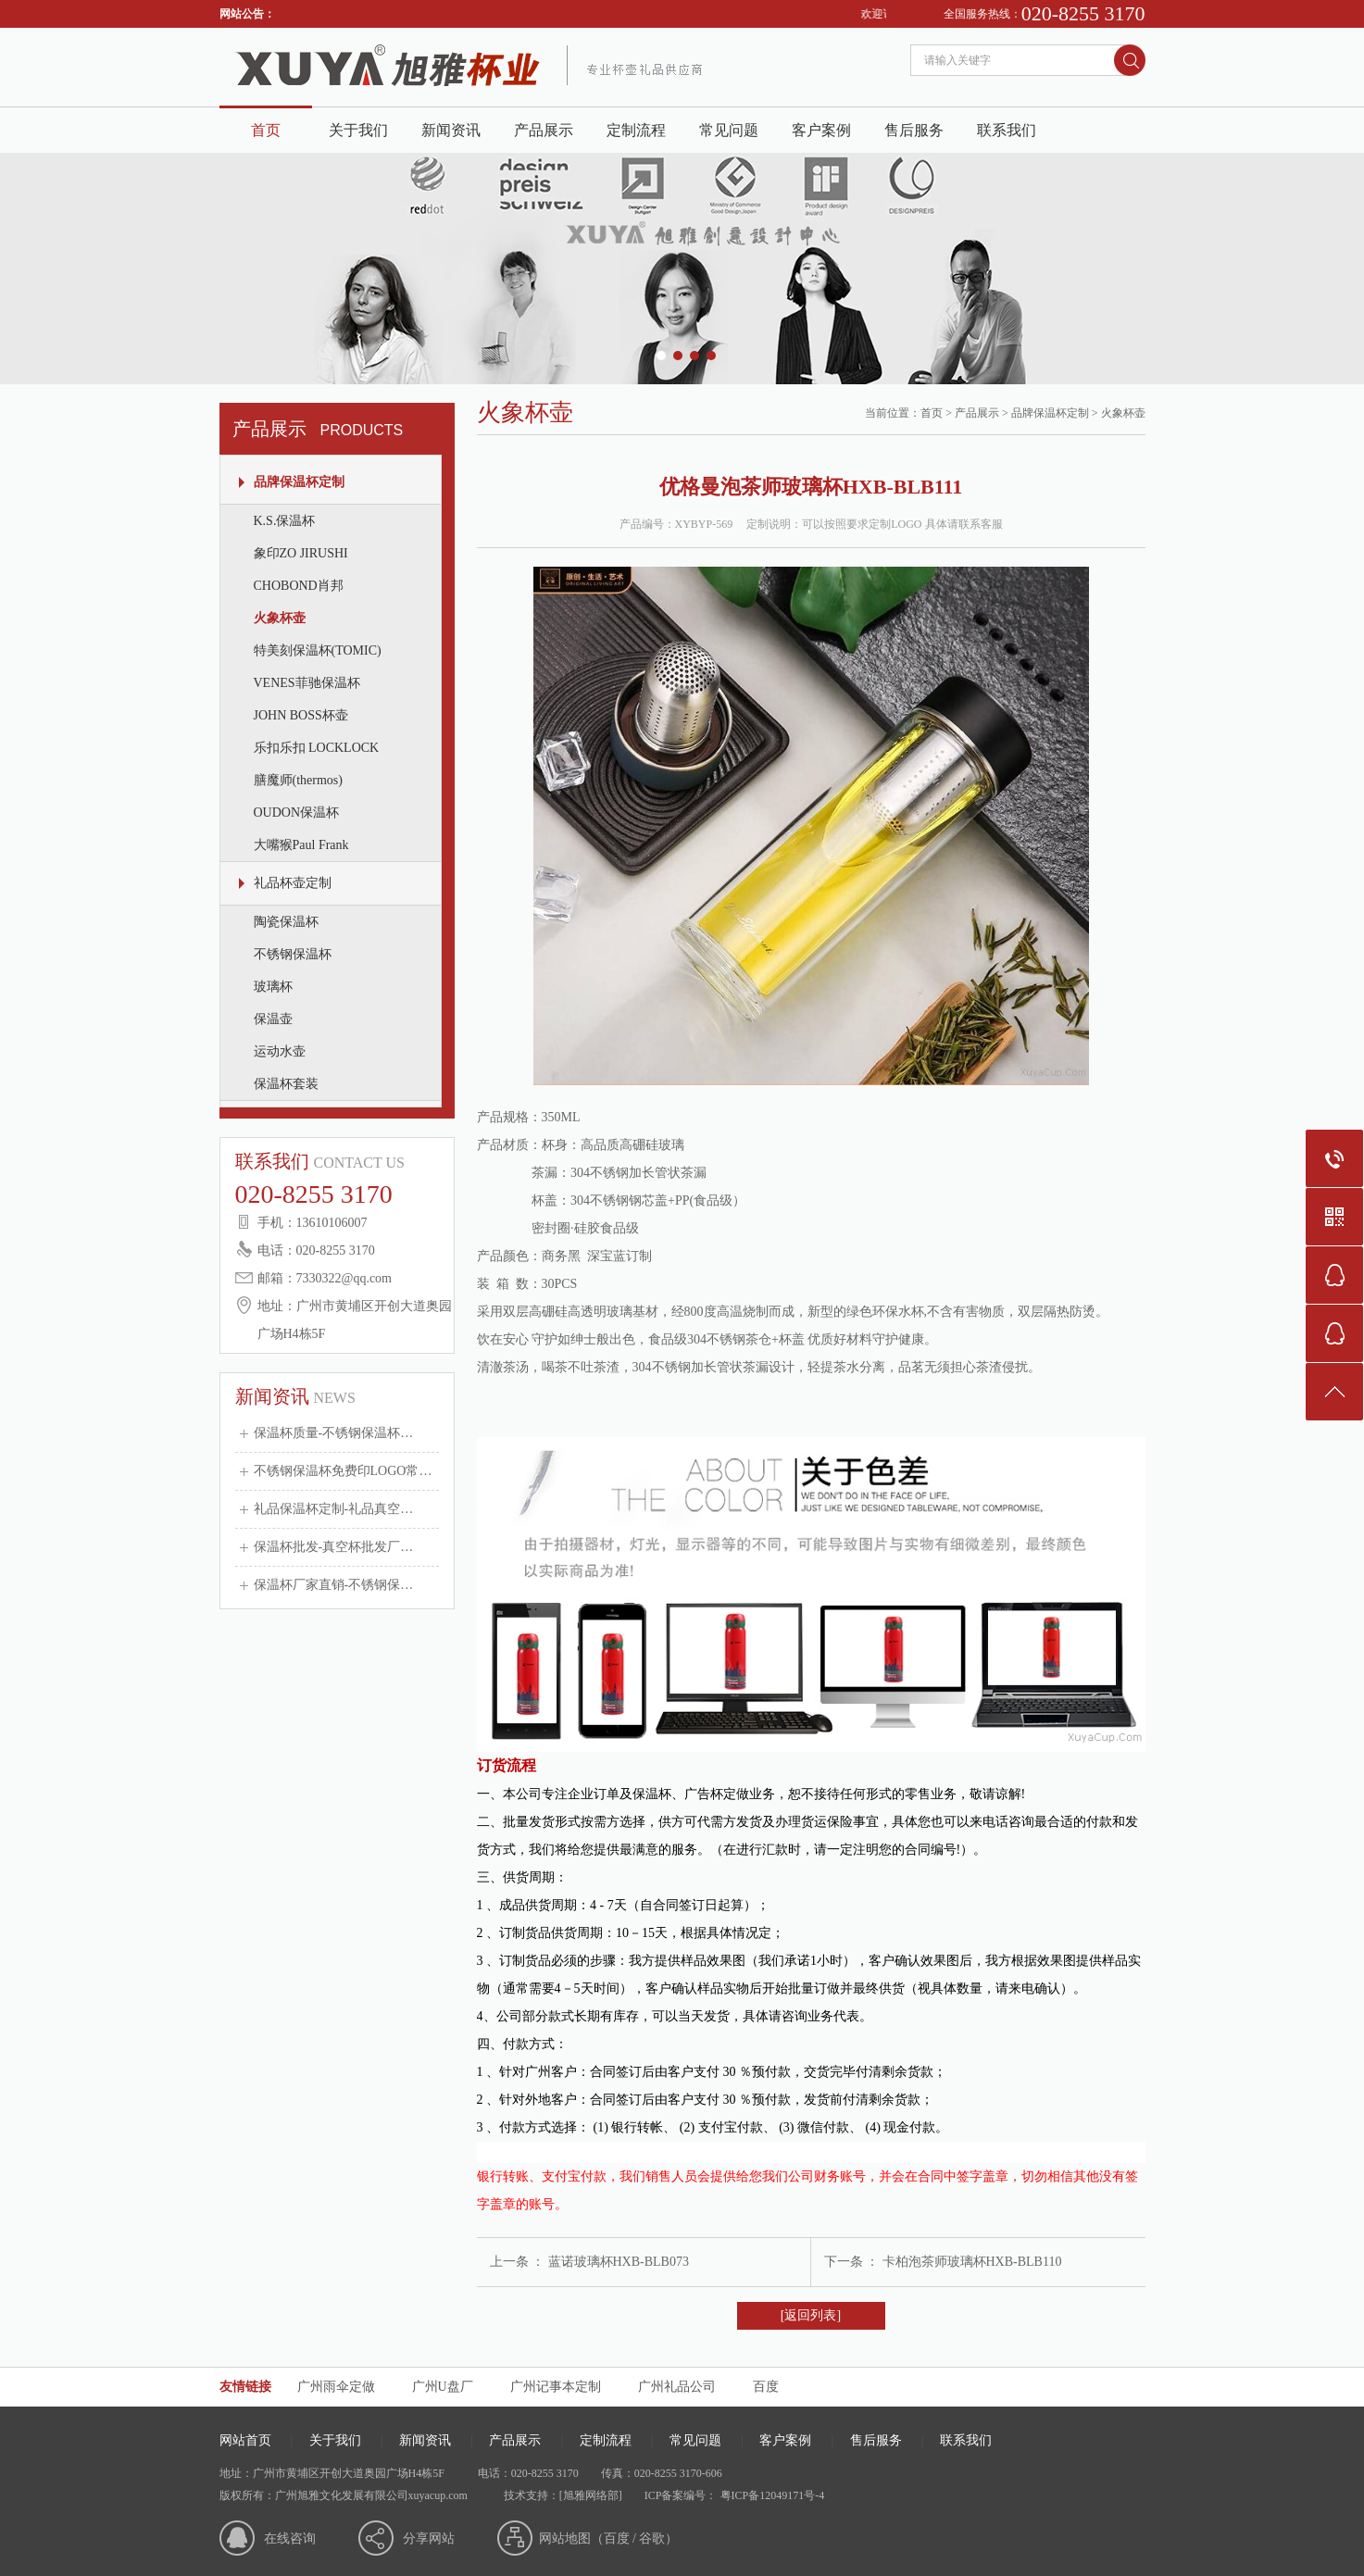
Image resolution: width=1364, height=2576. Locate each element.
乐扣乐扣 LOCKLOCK (317, 748)
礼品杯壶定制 (293, 883)
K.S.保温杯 (285, 521)
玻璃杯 (273, 987)
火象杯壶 (280, 618)
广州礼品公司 (677, 2387)
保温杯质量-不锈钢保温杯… (334, 1433)
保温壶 (273, 1019)
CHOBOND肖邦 (299, 586)
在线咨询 (290, 2538)
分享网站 (429, 2538)
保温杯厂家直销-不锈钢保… (334, 1585)
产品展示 (543, 130)
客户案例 (821, 130)
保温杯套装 (286, 1084)
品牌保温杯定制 (299, 482)
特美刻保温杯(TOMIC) (318, 650)
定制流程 (636, 130)
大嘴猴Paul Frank (301, 845)
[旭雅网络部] (590, 2495)
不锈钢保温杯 (293, 954)
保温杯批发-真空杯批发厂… (334, 1547)
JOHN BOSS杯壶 (301, 715)
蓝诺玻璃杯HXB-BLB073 (618, 2262)
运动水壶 (280, 1051)
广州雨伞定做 (336, 2387)
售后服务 (914, 130)
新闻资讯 (451, 130)
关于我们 (358, 130)
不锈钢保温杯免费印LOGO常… (343, 1471)
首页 (266, 130)
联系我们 (1006, 130)
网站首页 (245, 2440)
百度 (766, 2387)
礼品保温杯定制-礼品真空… (334, 1509)
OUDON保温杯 (297, 812)
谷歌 (652, 2538)
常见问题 (728, 130)
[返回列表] (811, 2315)
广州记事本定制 (555, 2387)
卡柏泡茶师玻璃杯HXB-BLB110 (972, 2262)
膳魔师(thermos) (298, 780)
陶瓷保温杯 (286, 922)
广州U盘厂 (442, 2387)
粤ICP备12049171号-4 (771, 2495)
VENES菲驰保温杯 (307, 683)
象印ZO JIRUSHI (301, 553)
